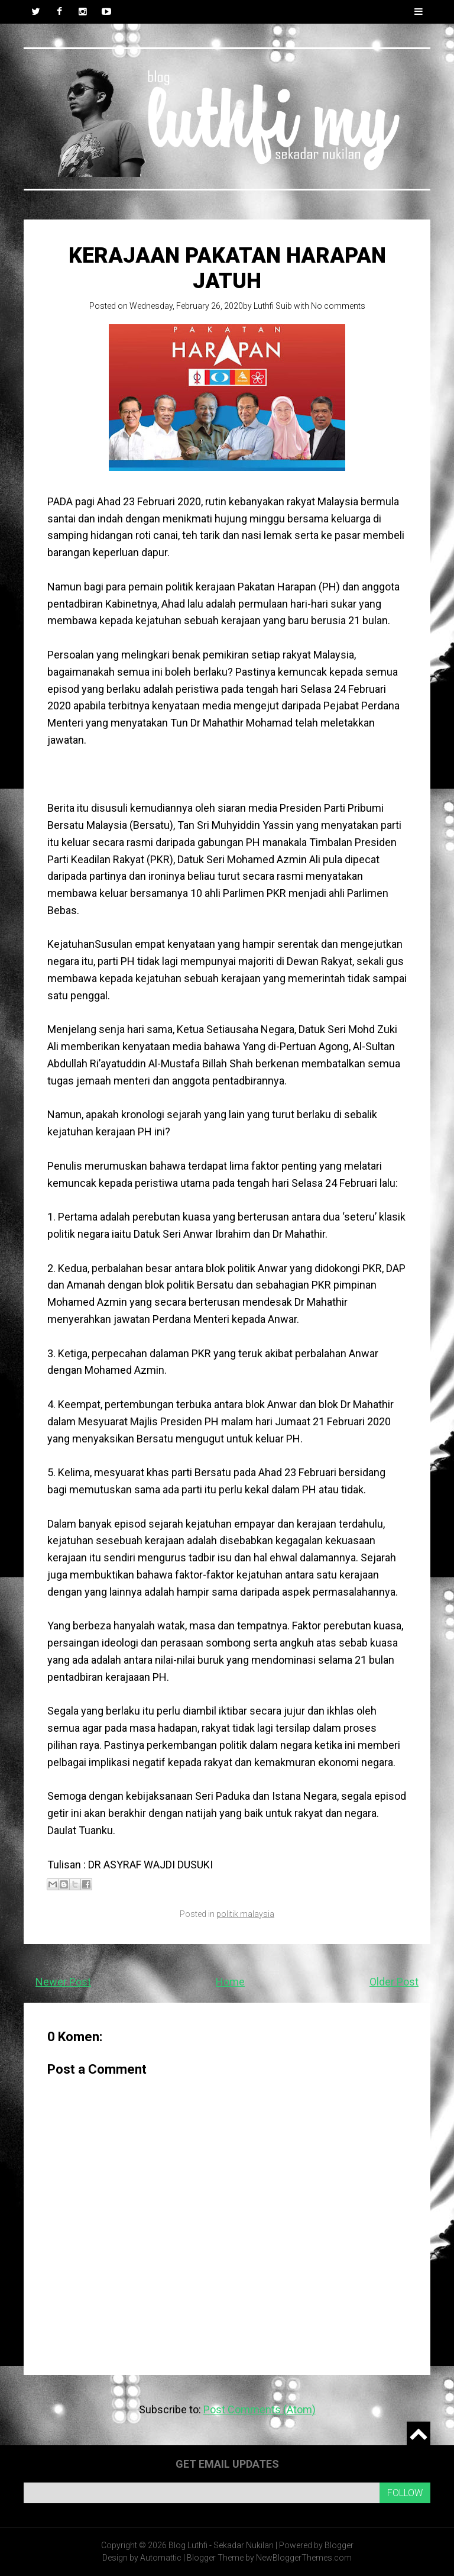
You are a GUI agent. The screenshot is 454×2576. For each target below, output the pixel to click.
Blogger (339, 2545)
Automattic (160, 2557)
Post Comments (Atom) (259, 2409)
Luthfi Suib (273, 306)
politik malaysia (245, 1914)
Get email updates (227, 2464)
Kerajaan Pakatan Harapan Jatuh (227, 268)
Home (230, 1981)
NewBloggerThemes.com (304, 2557)
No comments (338, 306)
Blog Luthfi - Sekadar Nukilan (221, 2545)
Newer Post (63, 1981)
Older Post (394, 1981)
